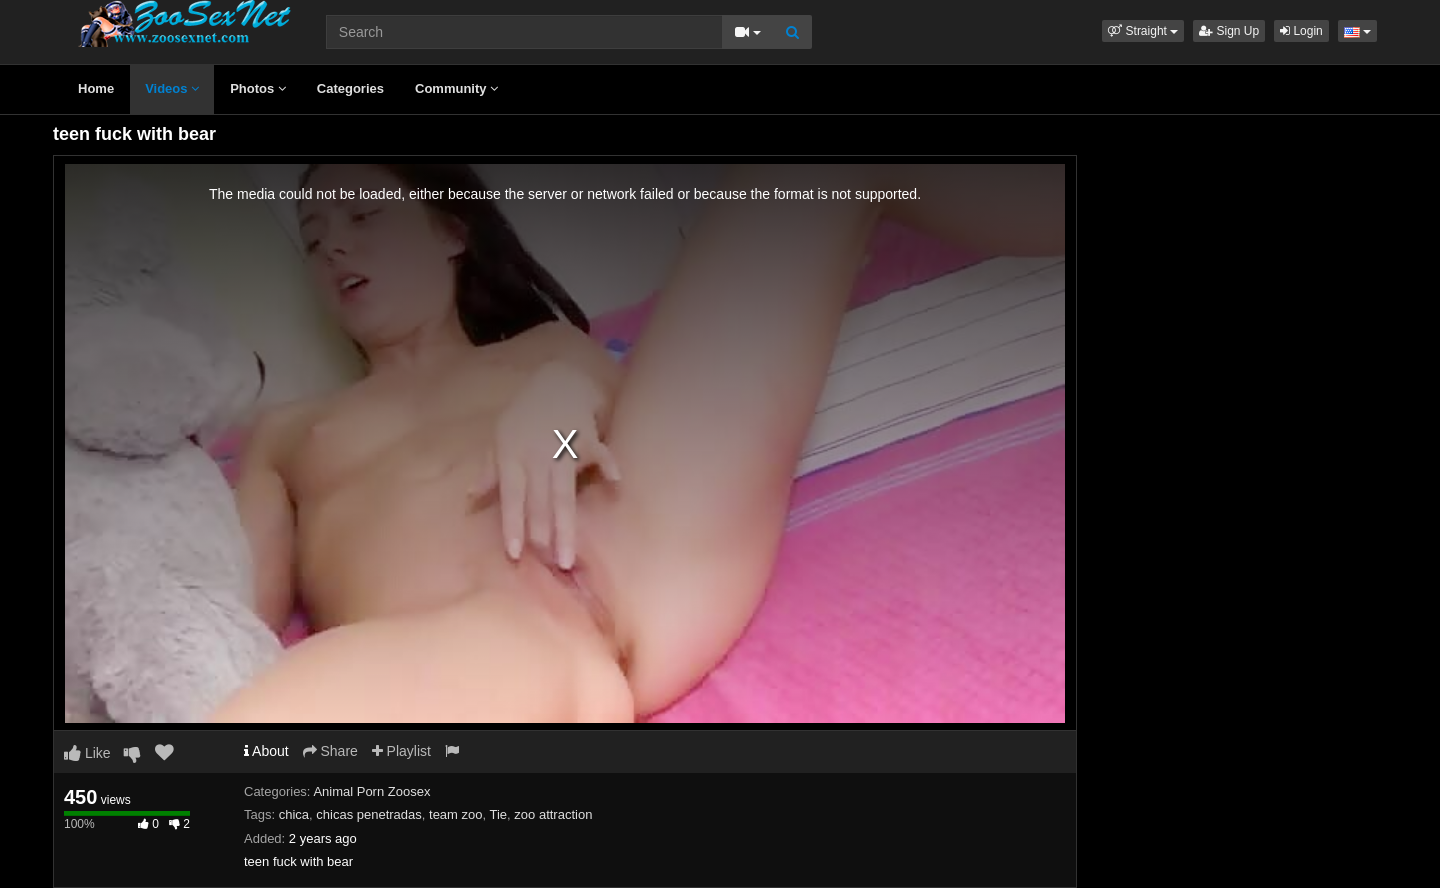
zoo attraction (553, 814)
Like (87, 753)
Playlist (401, 751)
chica (294, 814)
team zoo (455, 814)
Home (96, 88)
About (266, 751)
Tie (499, 814)
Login (1301, 31)
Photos (258, 88)
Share (330, 751)
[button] (1143, 31)
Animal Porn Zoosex (371, 791)
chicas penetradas (369, 814)
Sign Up (1229, 31)
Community (456, 88)
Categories (350, 88)
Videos (172, 88)
